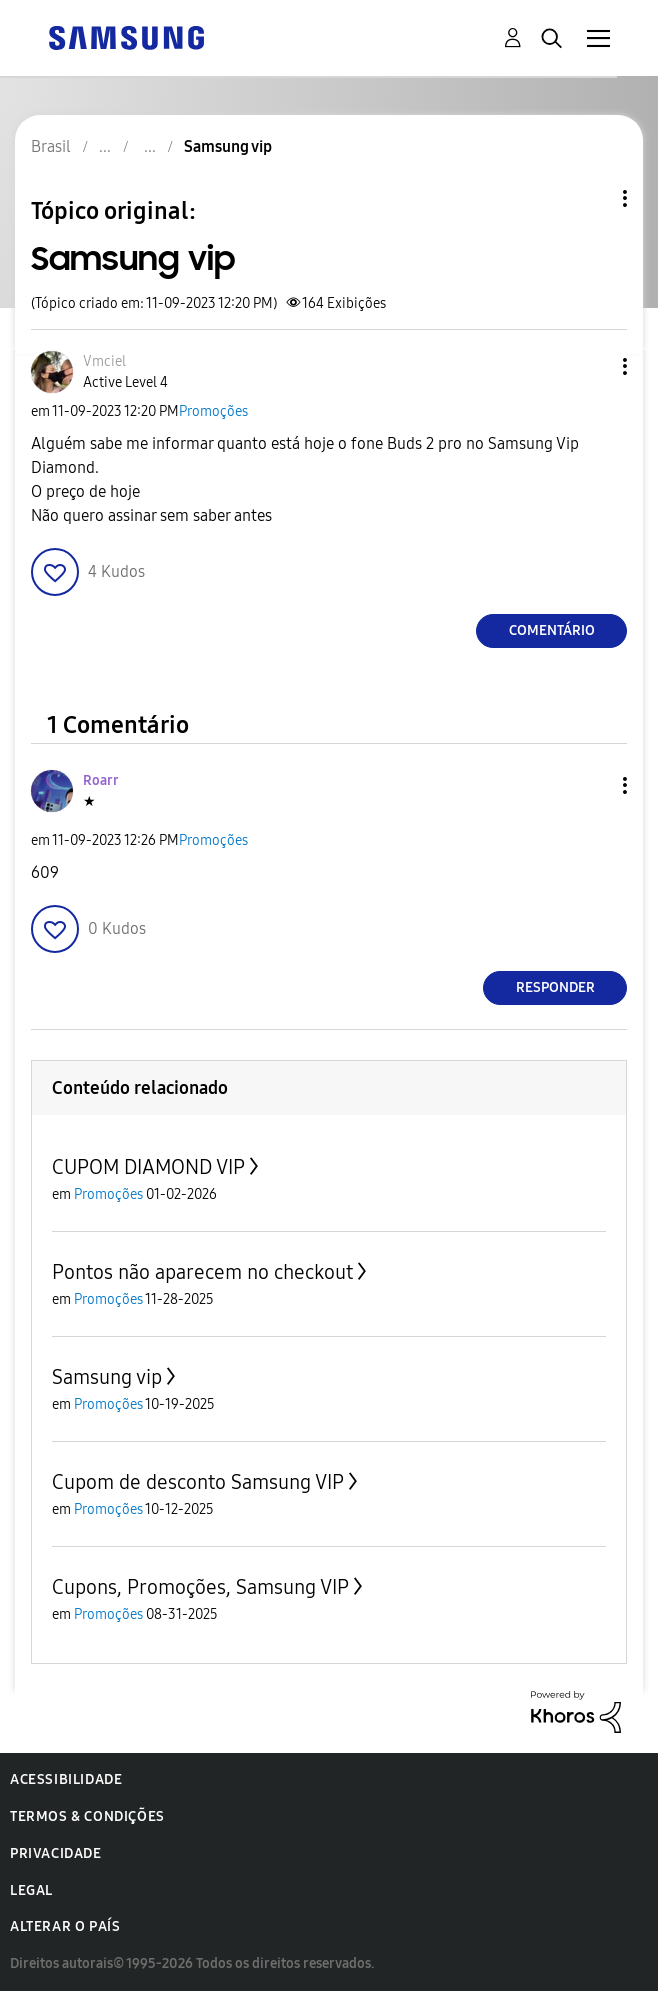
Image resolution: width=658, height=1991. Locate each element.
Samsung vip (107, 1377)
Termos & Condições (87, 1816)
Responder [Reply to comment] (555, 987)
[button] (592, 366)
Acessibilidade (66, 1779)
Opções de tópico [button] (591, 198)
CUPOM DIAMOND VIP (148, 1167)
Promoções (213, 411)
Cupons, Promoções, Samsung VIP (200, 1587)
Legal (31, 1890)
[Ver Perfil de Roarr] (101, 780)
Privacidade (56, 1853)
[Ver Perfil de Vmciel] (104, 361)
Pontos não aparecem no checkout (202, 1272)
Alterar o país (65, 1926)
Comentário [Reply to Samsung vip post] (552, 630)
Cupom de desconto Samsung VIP (198, 1482)
